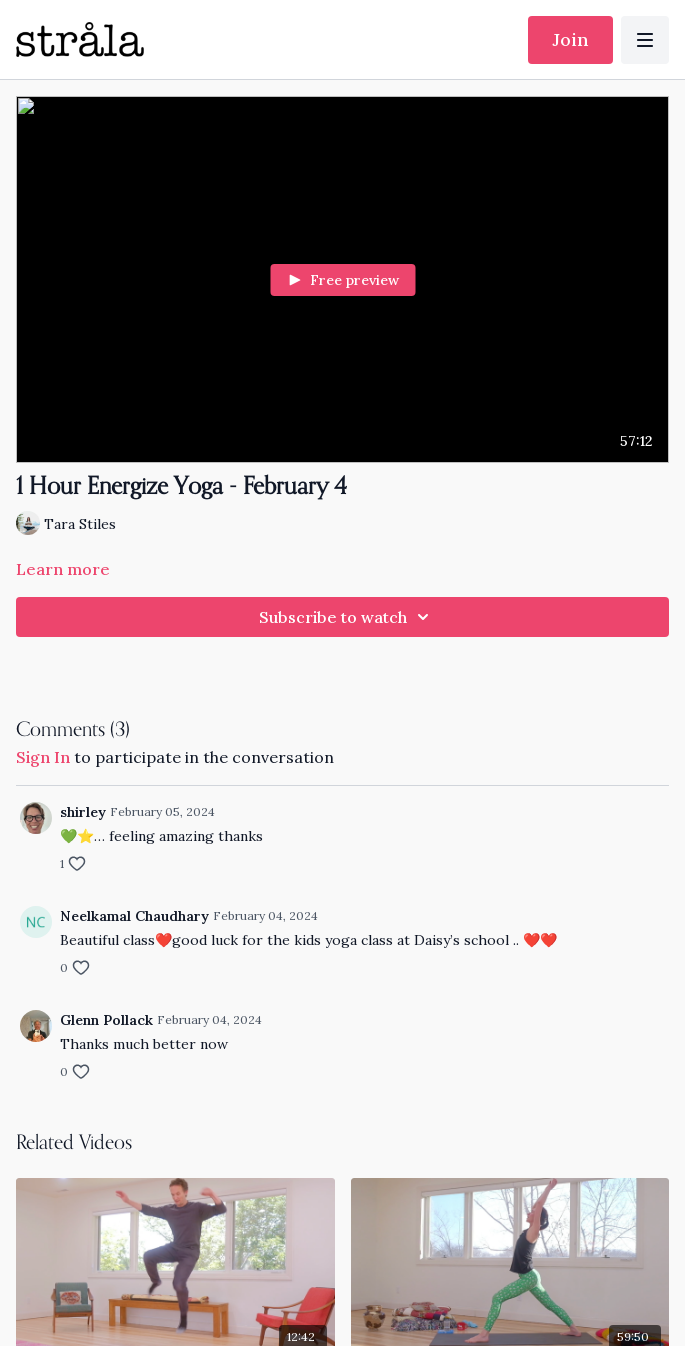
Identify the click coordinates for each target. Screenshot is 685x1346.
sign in (43, 757)
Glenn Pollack (106, 1020)
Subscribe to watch (347, 617)
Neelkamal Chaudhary (134, 916)
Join (570, 39)
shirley (83, 812)
